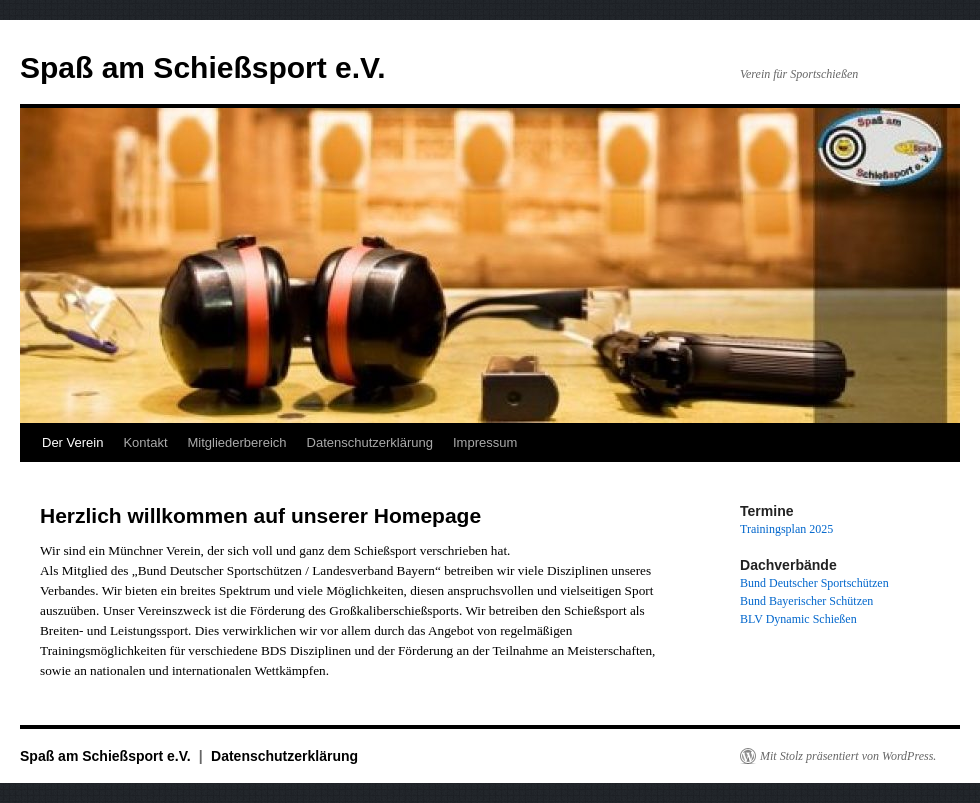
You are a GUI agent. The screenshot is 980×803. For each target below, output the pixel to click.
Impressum (485, 442)
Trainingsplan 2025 (786, 529)
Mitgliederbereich (237, 442)
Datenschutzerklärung (370, 442)
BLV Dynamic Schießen (798, 619)
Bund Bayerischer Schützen (806, 601)
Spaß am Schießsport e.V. (203, 67)
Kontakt (145, 442)
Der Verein (72, 442)
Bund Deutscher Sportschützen (814, 583)
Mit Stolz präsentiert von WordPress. (848, 756)
